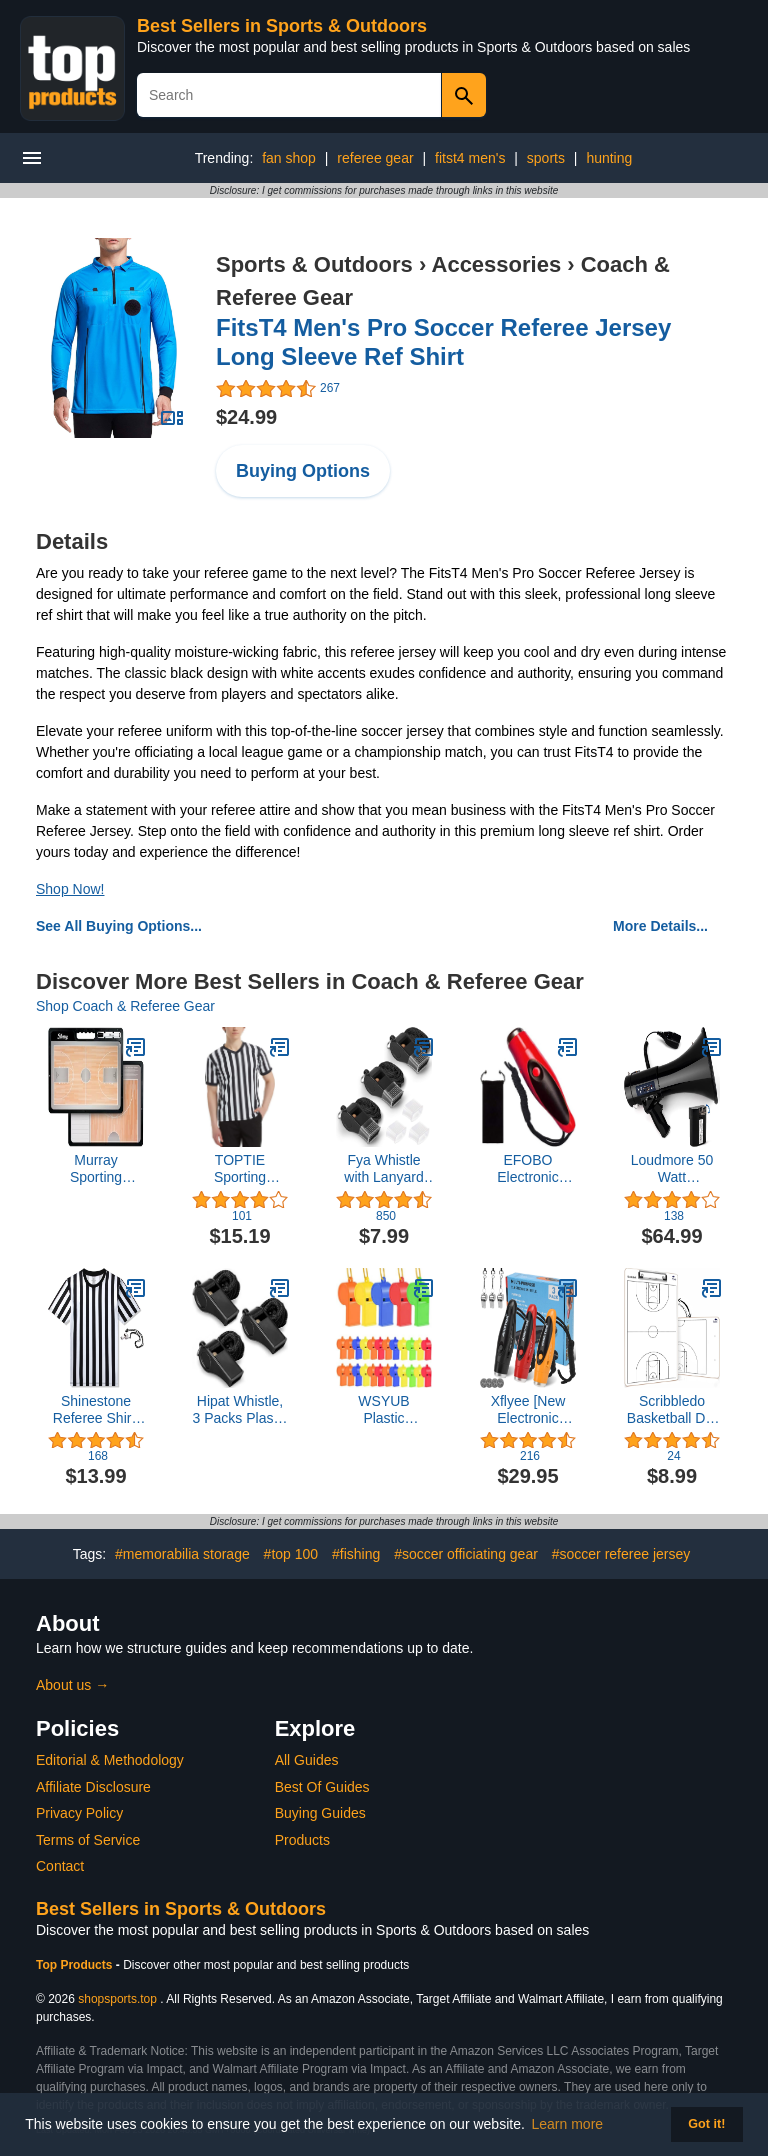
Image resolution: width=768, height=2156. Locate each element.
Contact (60, 1866)
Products (302, 1840)
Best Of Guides (322, 1787)
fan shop (289, 158)
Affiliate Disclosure (93, 1787)
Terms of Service (88, 1840)
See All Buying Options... (119, 926)
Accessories (497, 264)
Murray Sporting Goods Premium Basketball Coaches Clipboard (96, 1169)
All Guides (307, 1760)
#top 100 (291, 1554)
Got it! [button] (706, 2124)
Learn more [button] (568, 2124)
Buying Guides (320, 1813)
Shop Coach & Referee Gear (125, 1006)
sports (546, 158)
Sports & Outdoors (314, 264)
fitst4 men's (470, 158)
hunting (609, 158)
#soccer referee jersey (621, 1554)
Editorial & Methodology (110, 1760)
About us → (72, 1685)
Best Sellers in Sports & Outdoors (282, 26)
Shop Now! (70, 889)
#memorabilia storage (182, 1554)
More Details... (660, 926)
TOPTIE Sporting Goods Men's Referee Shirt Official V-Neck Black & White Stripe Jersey (240, 1169)
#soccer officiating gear (466, 1554)
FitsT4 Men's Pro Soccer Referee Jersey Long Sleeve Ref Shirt (443, 342)
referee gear (375, 158)
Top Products (76, 1965)
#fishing (356, 1554)
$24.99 (246, 417)
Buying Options (303, 471)
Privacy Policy (79, 1813)
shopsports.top (117, 1999)
